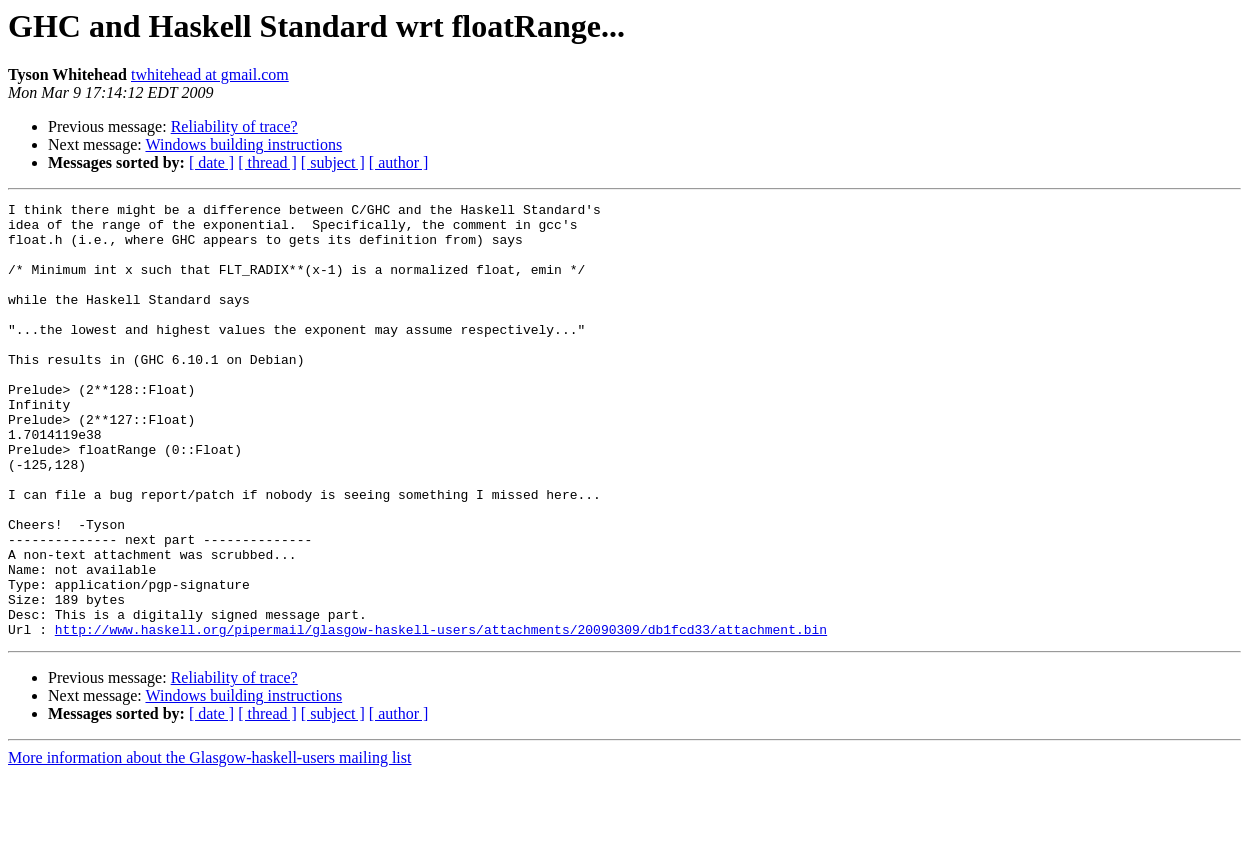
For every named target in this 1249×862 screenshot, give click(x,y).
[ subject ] (333, 162)
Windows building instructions (243, 144)
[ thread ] (267, 162)
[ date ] (211, 162)
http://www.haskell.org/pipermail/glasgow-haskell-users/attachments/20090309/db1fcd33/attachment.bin (441, 716)
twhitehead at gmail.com (210, 74)
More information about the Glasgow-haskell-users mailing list (209, 844)
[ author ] (399, 162)
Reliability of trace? (234, 126)
